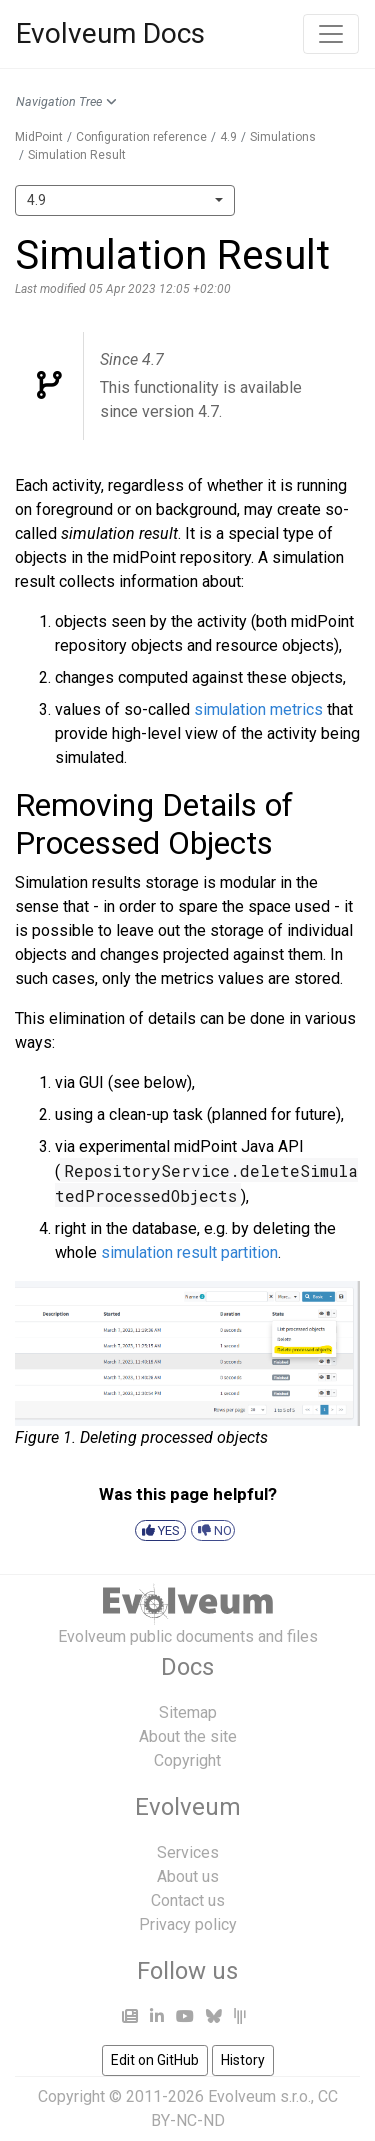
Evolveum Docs (110, 33)
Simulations (283, 137)
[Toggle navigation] (331, 34)
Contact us (188, 1900)
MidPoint (39, 137)
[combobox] (125, 200)
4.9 (228, 137)
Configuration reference (141, 137)
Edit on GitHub (155, 2060)
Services (188, 1852)
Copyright (187, 1760)
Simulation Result (77, 155)
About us (188, 1876)
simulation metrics (258, 709)
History (243, 2060)
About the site (188, 1736)
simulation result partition (189, 1252)
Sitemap (188, 1712)
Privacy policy (188, 1924)
